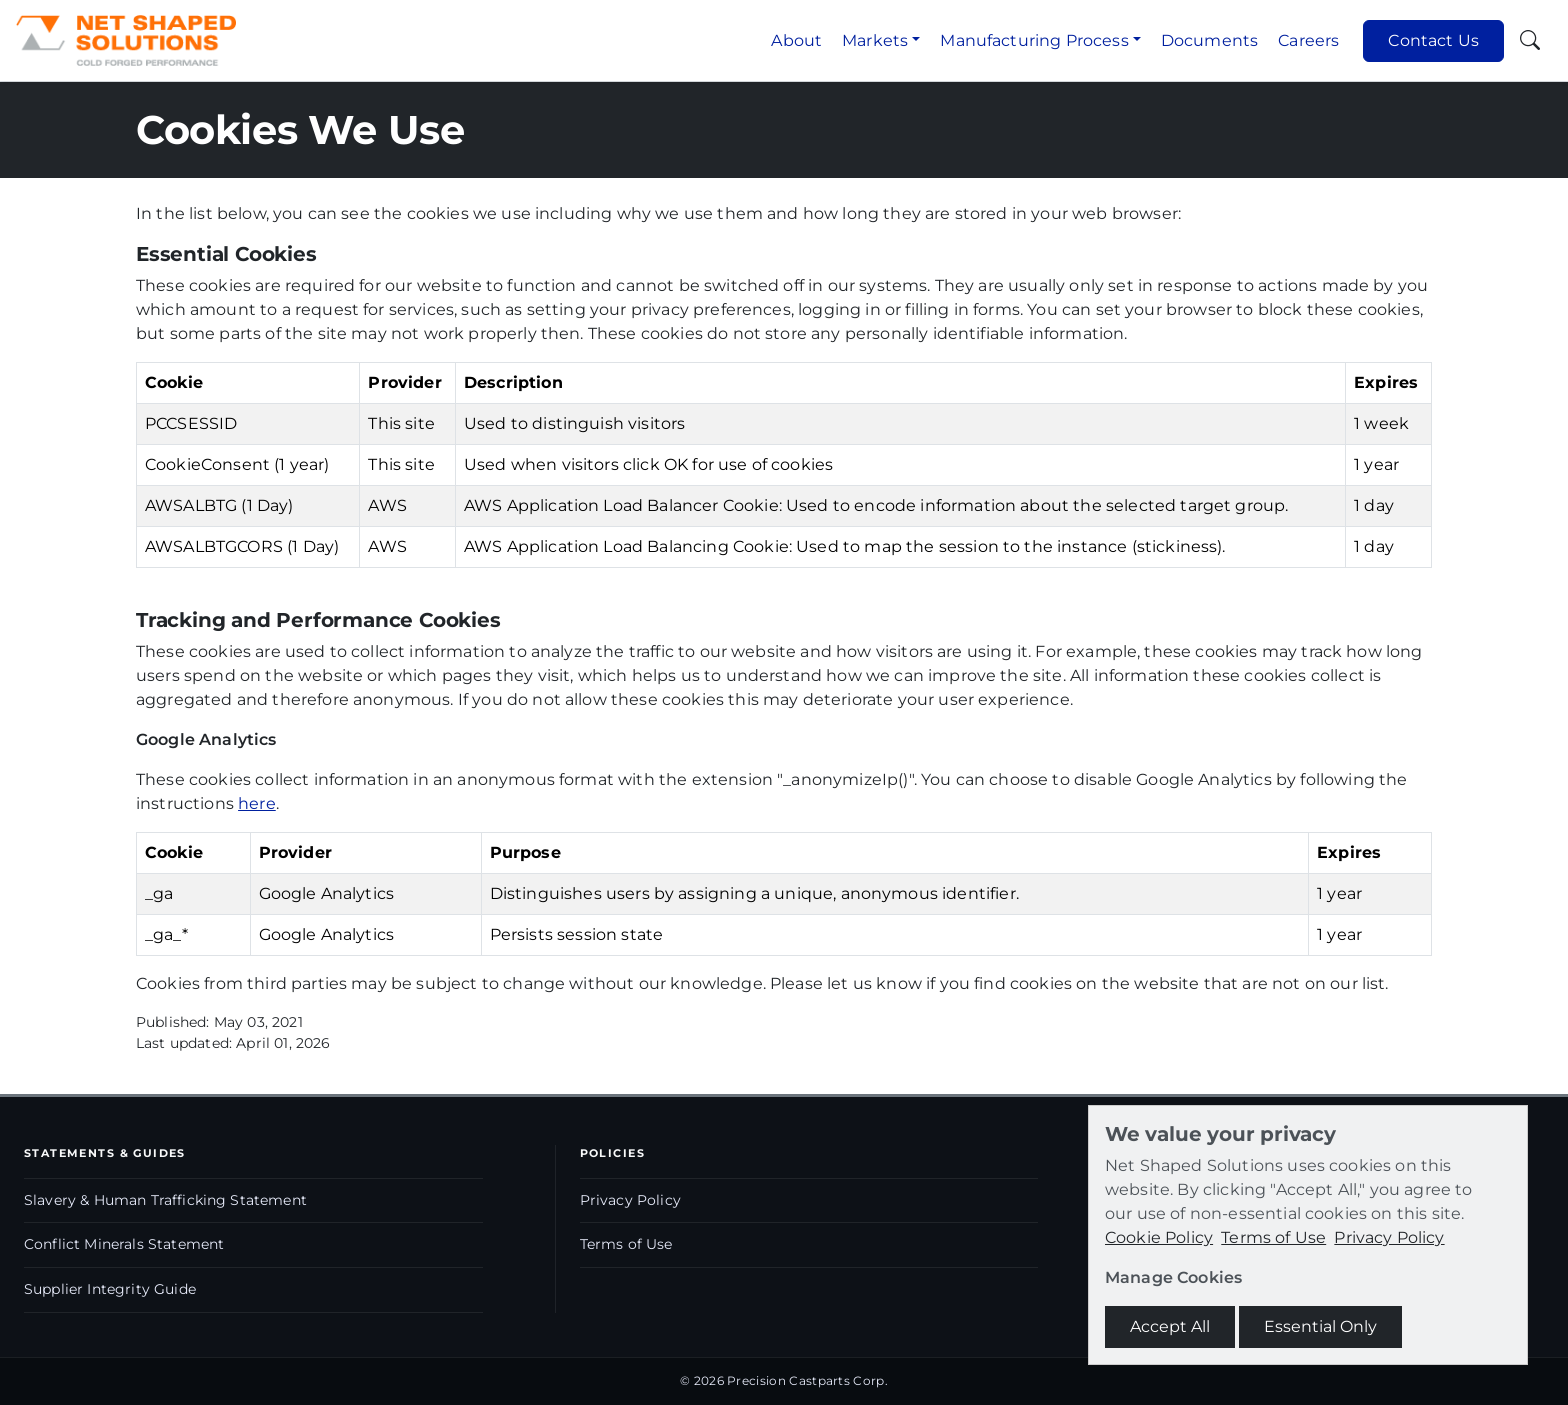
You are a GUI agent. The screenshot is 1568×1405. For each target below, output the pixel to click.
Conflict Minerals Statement (124, 1244)
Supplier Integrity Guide (110, 1289)
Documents (1209, 40)
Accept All (1170, 1326)
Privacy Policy (630, 1200)
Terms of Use (626, 1244)
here (257, 803)
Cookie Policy (1159, 1237)
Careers (1308, 40)
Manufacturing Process (1034, 40)
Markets (875, 40)
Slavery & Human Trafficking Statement (165, 1200)
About (796, 40)
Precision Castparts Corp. (807, 1380)
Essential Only (1320, 1326)
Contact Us (1433, 40)
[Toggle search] (1530, 41)
